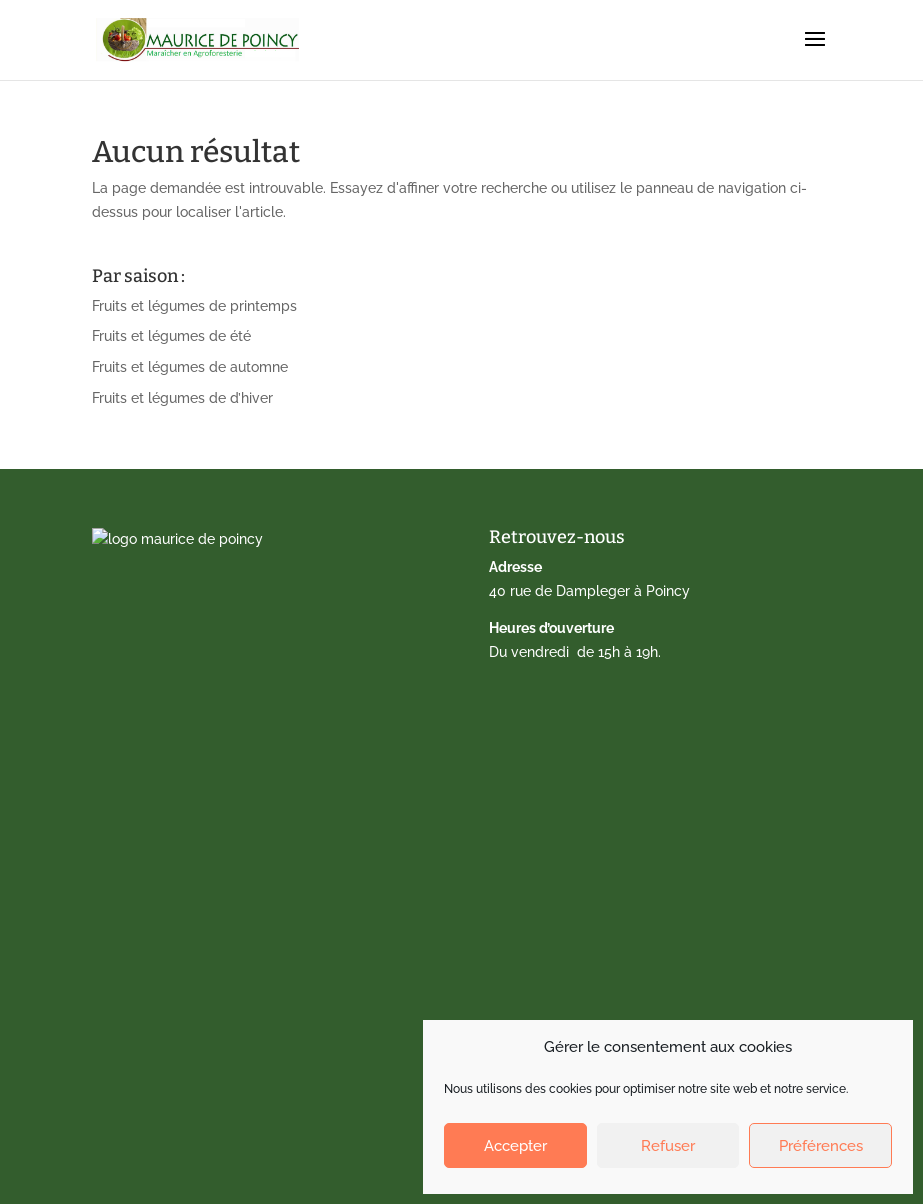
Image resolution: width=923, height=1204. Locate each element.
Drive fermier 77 (157, 820)
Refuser (668, 1146)
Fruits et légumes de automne (190, 367)
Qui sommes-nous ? (170, 974)
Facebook (138, 1066)
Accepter (515, 1146)
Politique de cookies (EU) (187, 1035)
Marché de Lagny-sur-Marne (200, 881)
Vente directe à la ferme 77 (194, 850)
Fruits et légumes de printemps (194, 306)
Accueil (130, 758)
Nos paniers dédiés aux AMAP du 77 (223, 943)
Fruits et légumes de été (171, 336)
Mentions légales (161, 1004)
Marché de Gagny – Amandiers (207, 912)
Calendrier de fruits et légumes (208, 789)
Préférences (821, 1146)
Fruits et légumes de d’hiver (182, 398)
